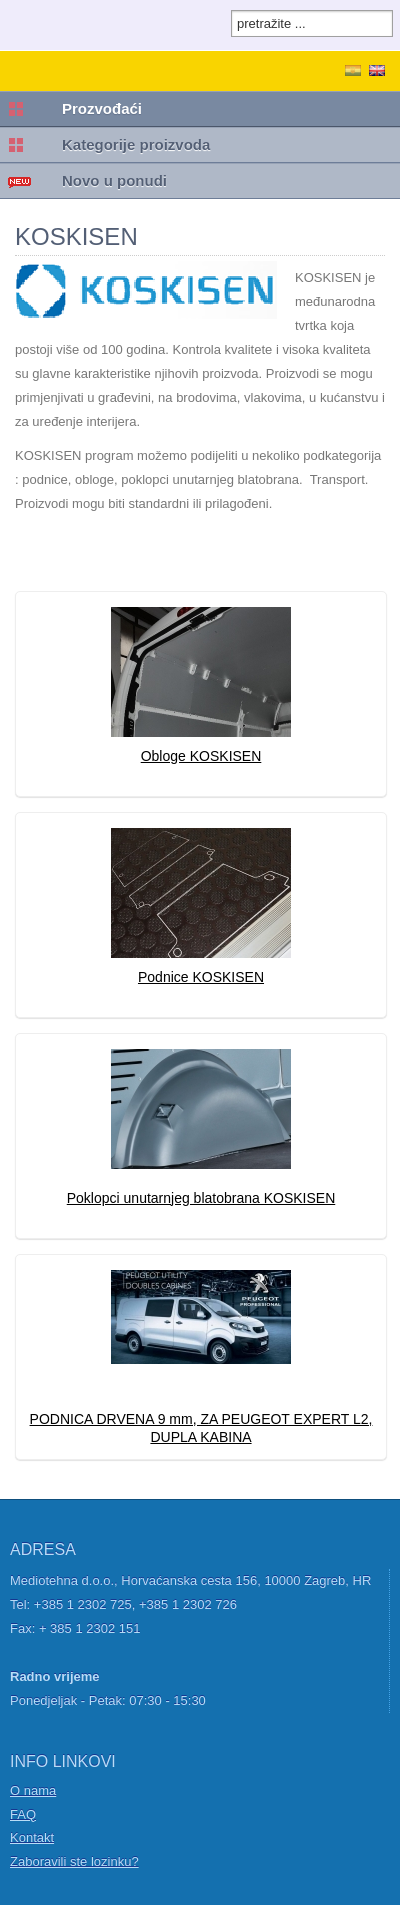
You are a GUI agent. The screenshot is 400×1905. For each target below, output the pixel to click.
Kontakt (32, 1837)
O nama (33, 1790)
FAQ (23, 1814)
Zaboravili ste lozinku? (74, 1861)
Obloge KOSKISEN (201, 756)
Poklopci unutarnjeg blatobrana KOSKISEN (201, 1198)
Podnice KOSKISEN (201, 977)
